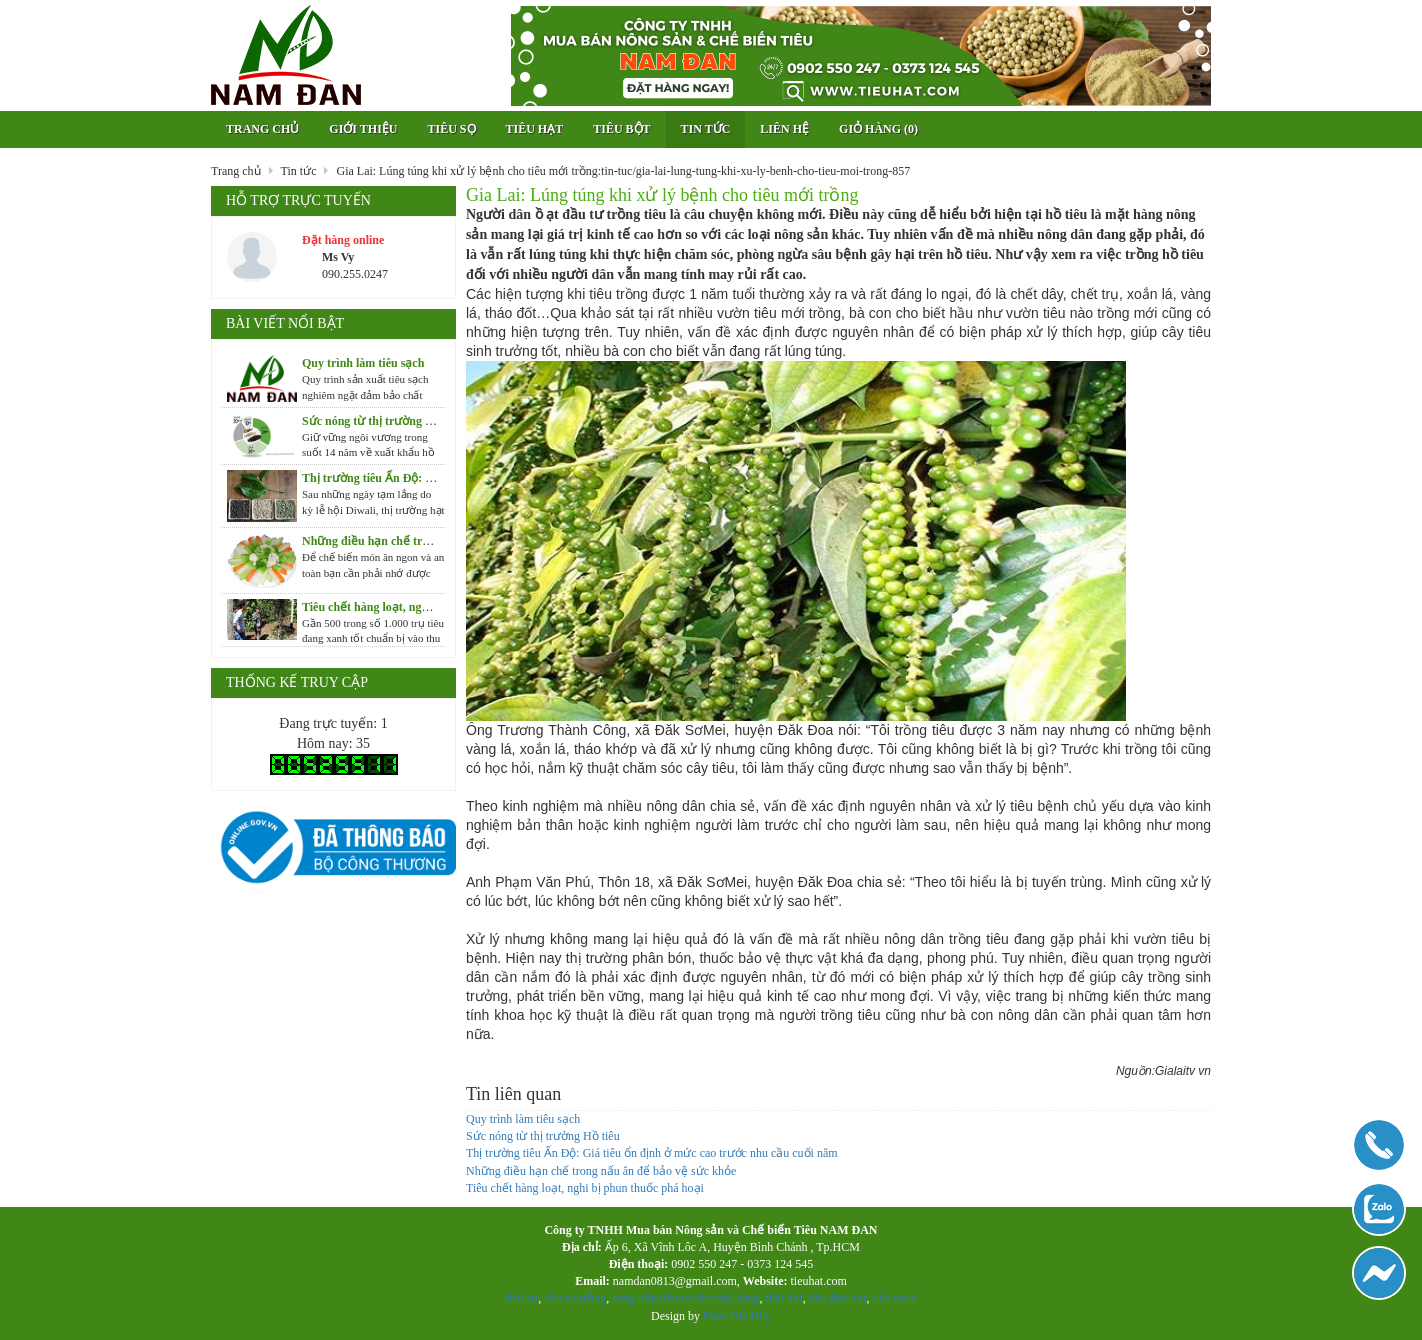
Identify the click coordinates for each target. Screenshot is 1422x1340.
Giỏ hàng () (878, 129)
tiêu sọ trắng (575, 1298)
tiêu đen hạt (838, 1298)
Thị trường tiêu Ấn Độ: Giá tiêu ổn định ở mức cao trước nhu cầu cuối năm (652, 1153)
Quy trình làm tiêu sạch (523, 1119)
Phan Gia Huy (737, 1316)
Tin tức (706, 129)
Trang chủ (262, 129)
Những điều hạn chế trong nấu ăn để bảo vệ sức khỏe (601, 1171)
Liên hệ (784, 129)
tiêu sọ (522, 1298)
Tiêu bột (621, 129)
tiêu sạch (892, 1298)
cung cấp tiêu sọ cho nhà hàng (685, 1298)
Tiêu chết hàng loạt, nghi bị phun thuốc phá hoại (585, 1188)
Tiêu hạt (535, 129)
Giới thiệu (363, 129)
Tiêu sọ (451, 129)
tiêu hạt (783, 1298)
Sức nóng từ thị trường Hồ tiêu (543, 1136)
